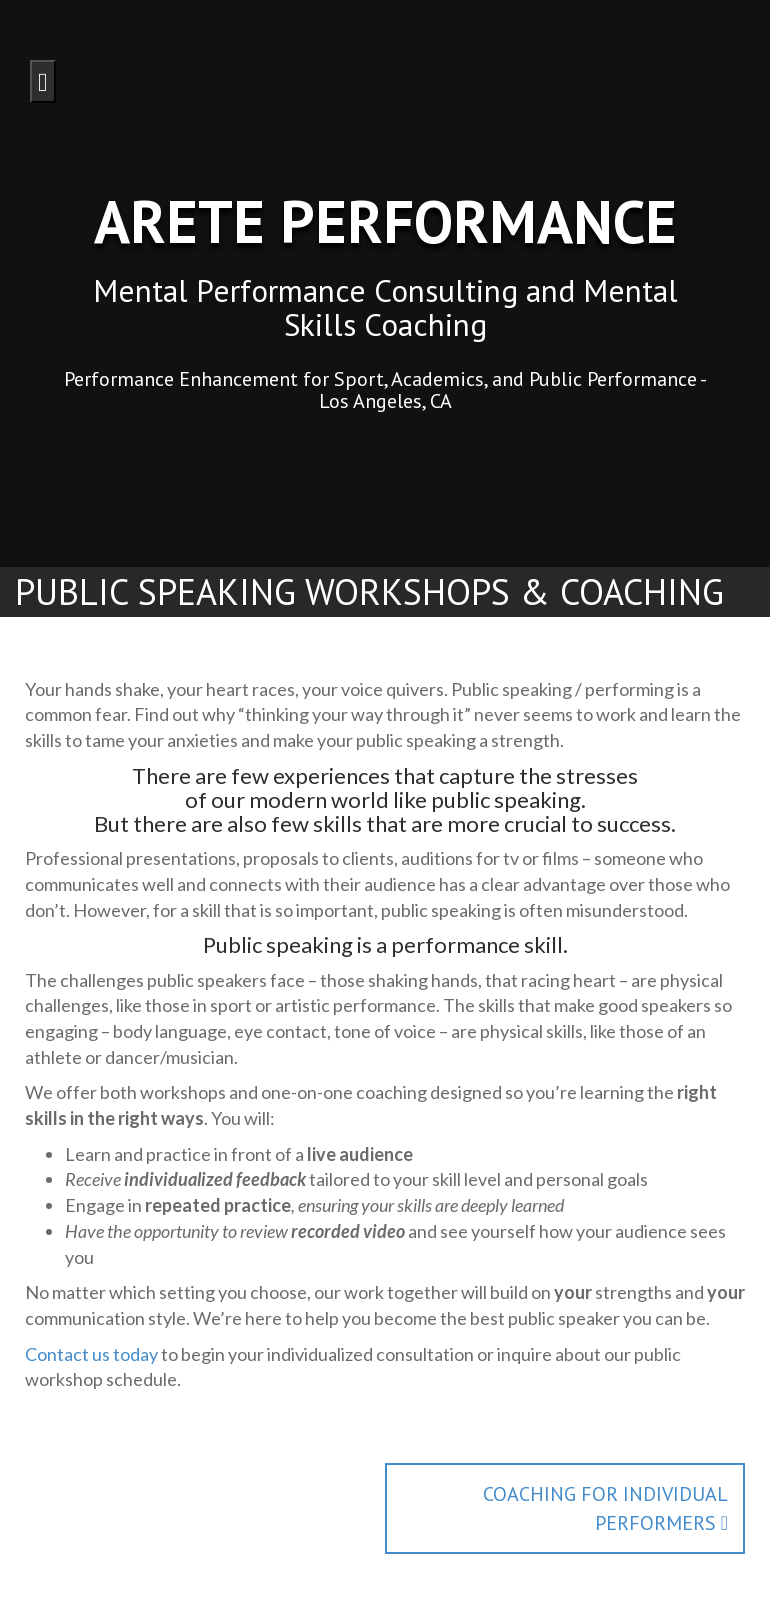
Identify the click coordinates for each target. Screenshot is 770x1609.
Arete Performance (385, 220)
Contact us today (91, 1354)
